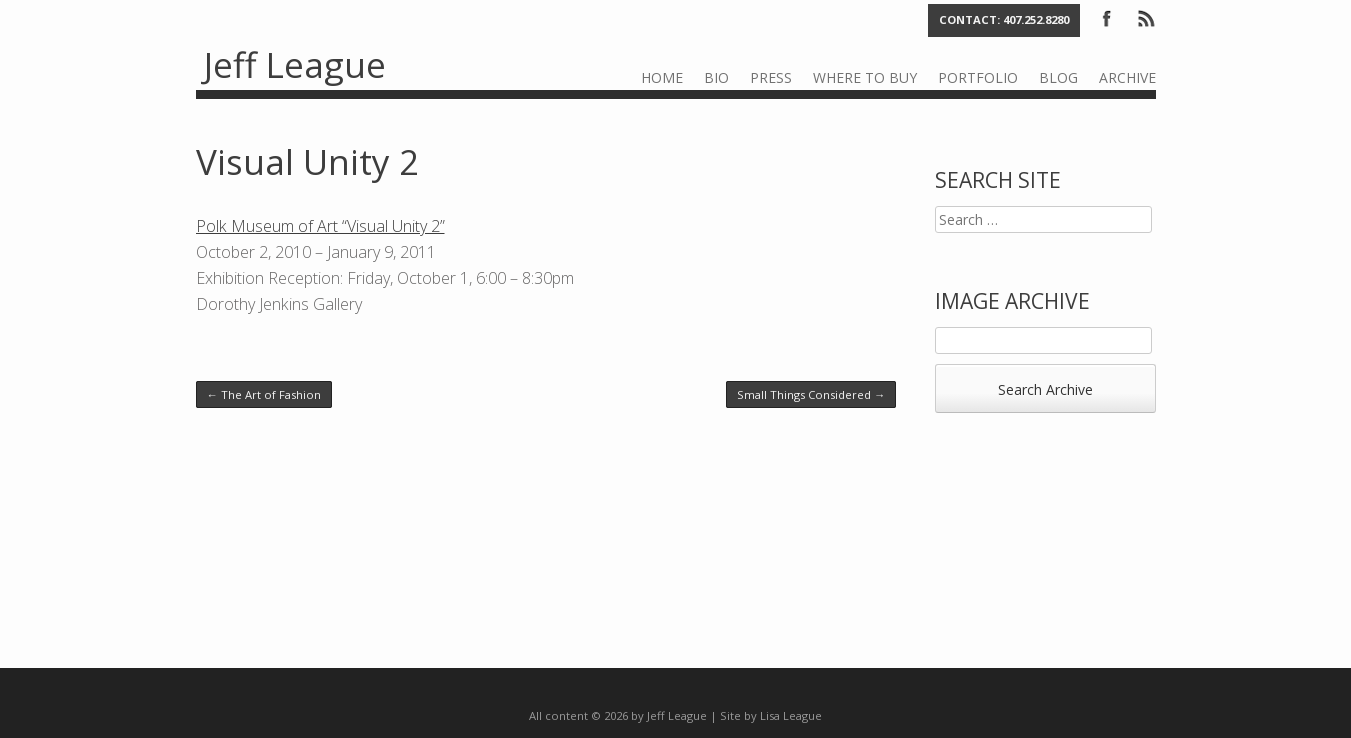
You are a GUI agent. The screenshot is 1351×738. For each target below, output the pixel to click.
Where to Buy (865, 77)
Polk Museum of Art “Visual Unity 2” (320, 226)
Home (662, 77)
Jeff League (295, 64)
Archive (1127, 77)
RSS (1145, 17)
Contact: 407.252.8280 (1004, 19)
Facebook (1107, 17)
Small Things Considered (811, 394)
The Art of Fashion (264, 394)
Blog (1058, 77)
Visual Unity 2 (307, 161)
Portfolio (978, 77)
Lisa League (791, 715)
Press (771, 77)
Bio (716, 77)
